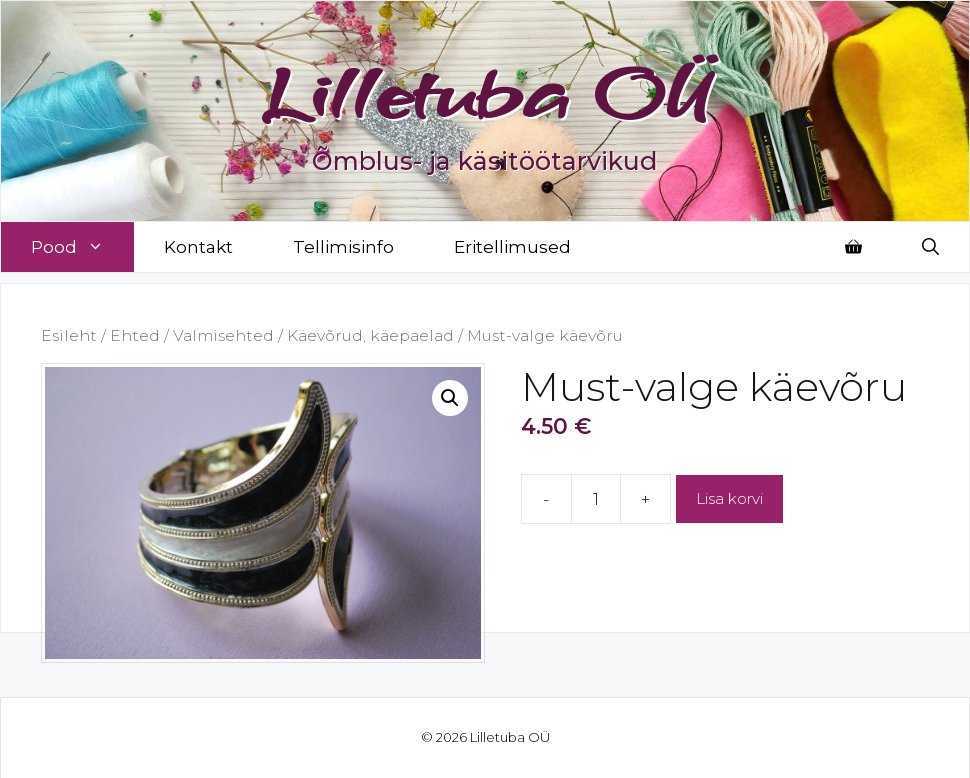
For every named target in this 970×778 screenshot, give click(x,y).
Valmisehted (223, 335)
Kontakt (198, 247)
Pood (82, 247)
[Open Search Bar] (930, 247)
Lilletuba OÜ (485, 92)
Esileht (69, 335)
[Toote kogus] (596, 499)
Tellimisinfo (343, 247)
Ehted (135, 335)
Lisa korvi (729, 498)
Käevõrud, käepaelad (370, 335)
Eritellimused (512, 247)
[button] (450, 398)
